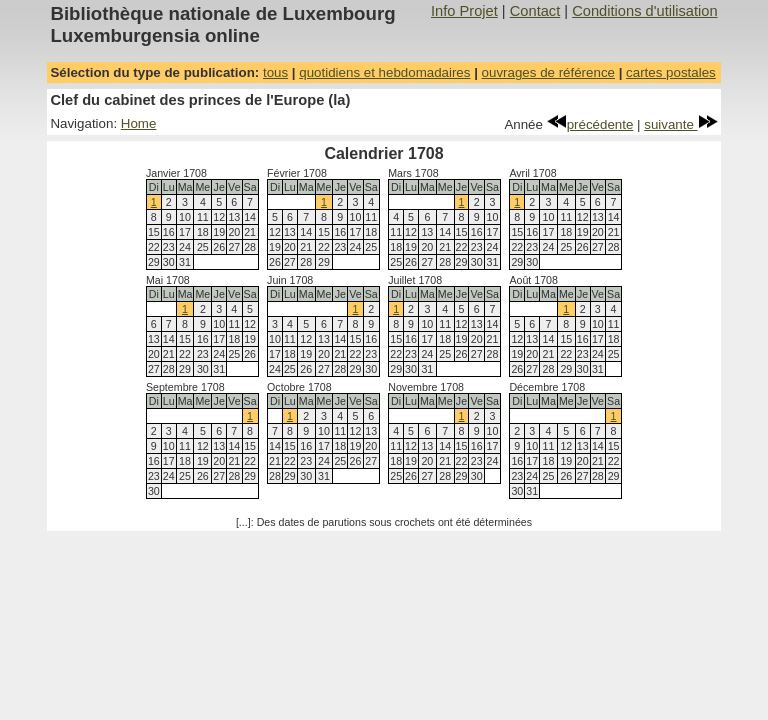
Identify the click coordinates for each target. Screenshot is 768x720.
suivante (680, 124)
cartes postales (671, 72)
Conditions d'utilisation (644, 11)
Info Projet (464, 11)
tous (275, 72)
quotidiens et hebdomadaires (384, 72)
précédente (590, 124)
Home (139, 123)
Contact (535, 11)
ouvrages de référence (548, 72)
